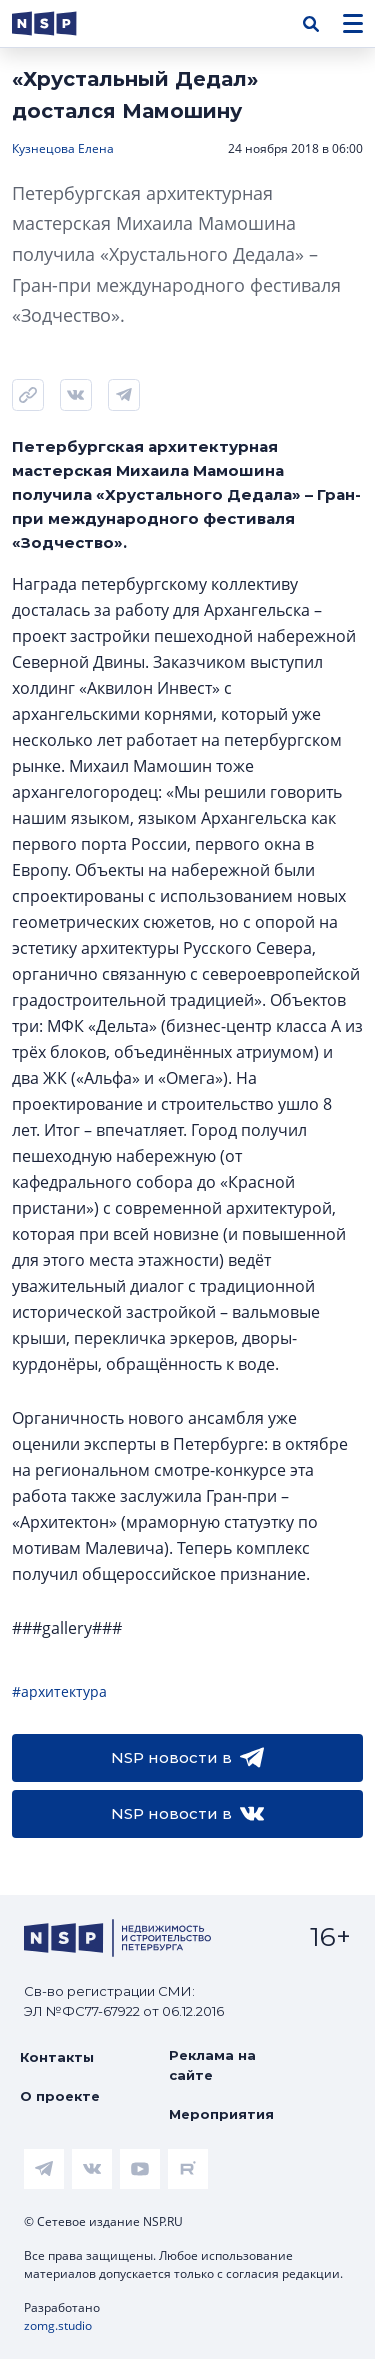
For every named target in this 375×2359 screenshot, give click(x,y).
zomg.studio (58, 2325)
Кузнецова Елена (63, 148)
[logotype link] (61, 23)
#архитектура (59, 1691)
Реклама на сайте (212, 2065)
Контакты (57, 2057)
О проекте (60, 2096)
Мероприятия (221, 2114)
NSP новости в (187, 1758)
